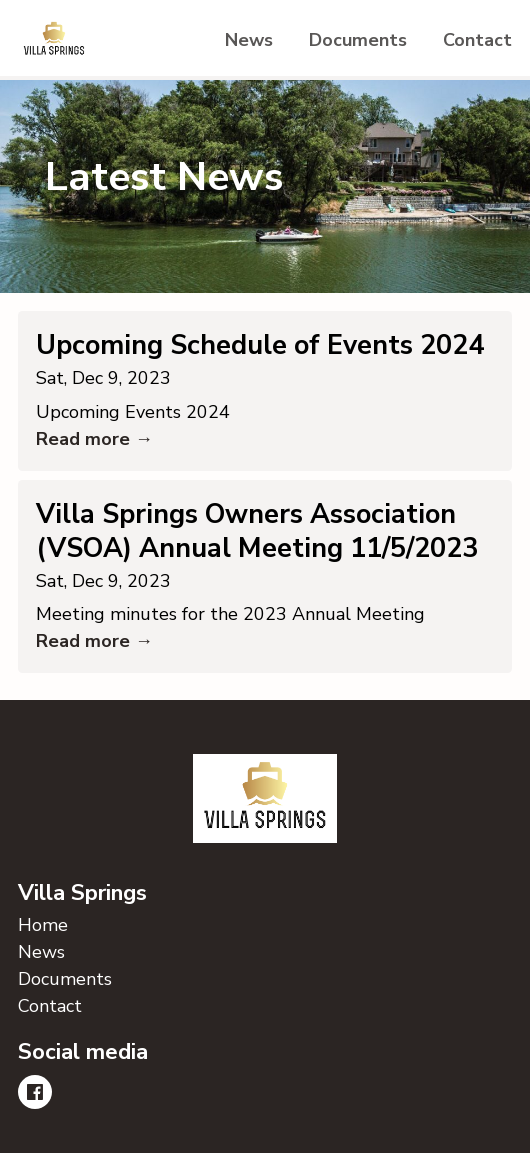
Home (43, 925)
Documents (358, 40)
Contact (477, 40)
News (249, 40)
